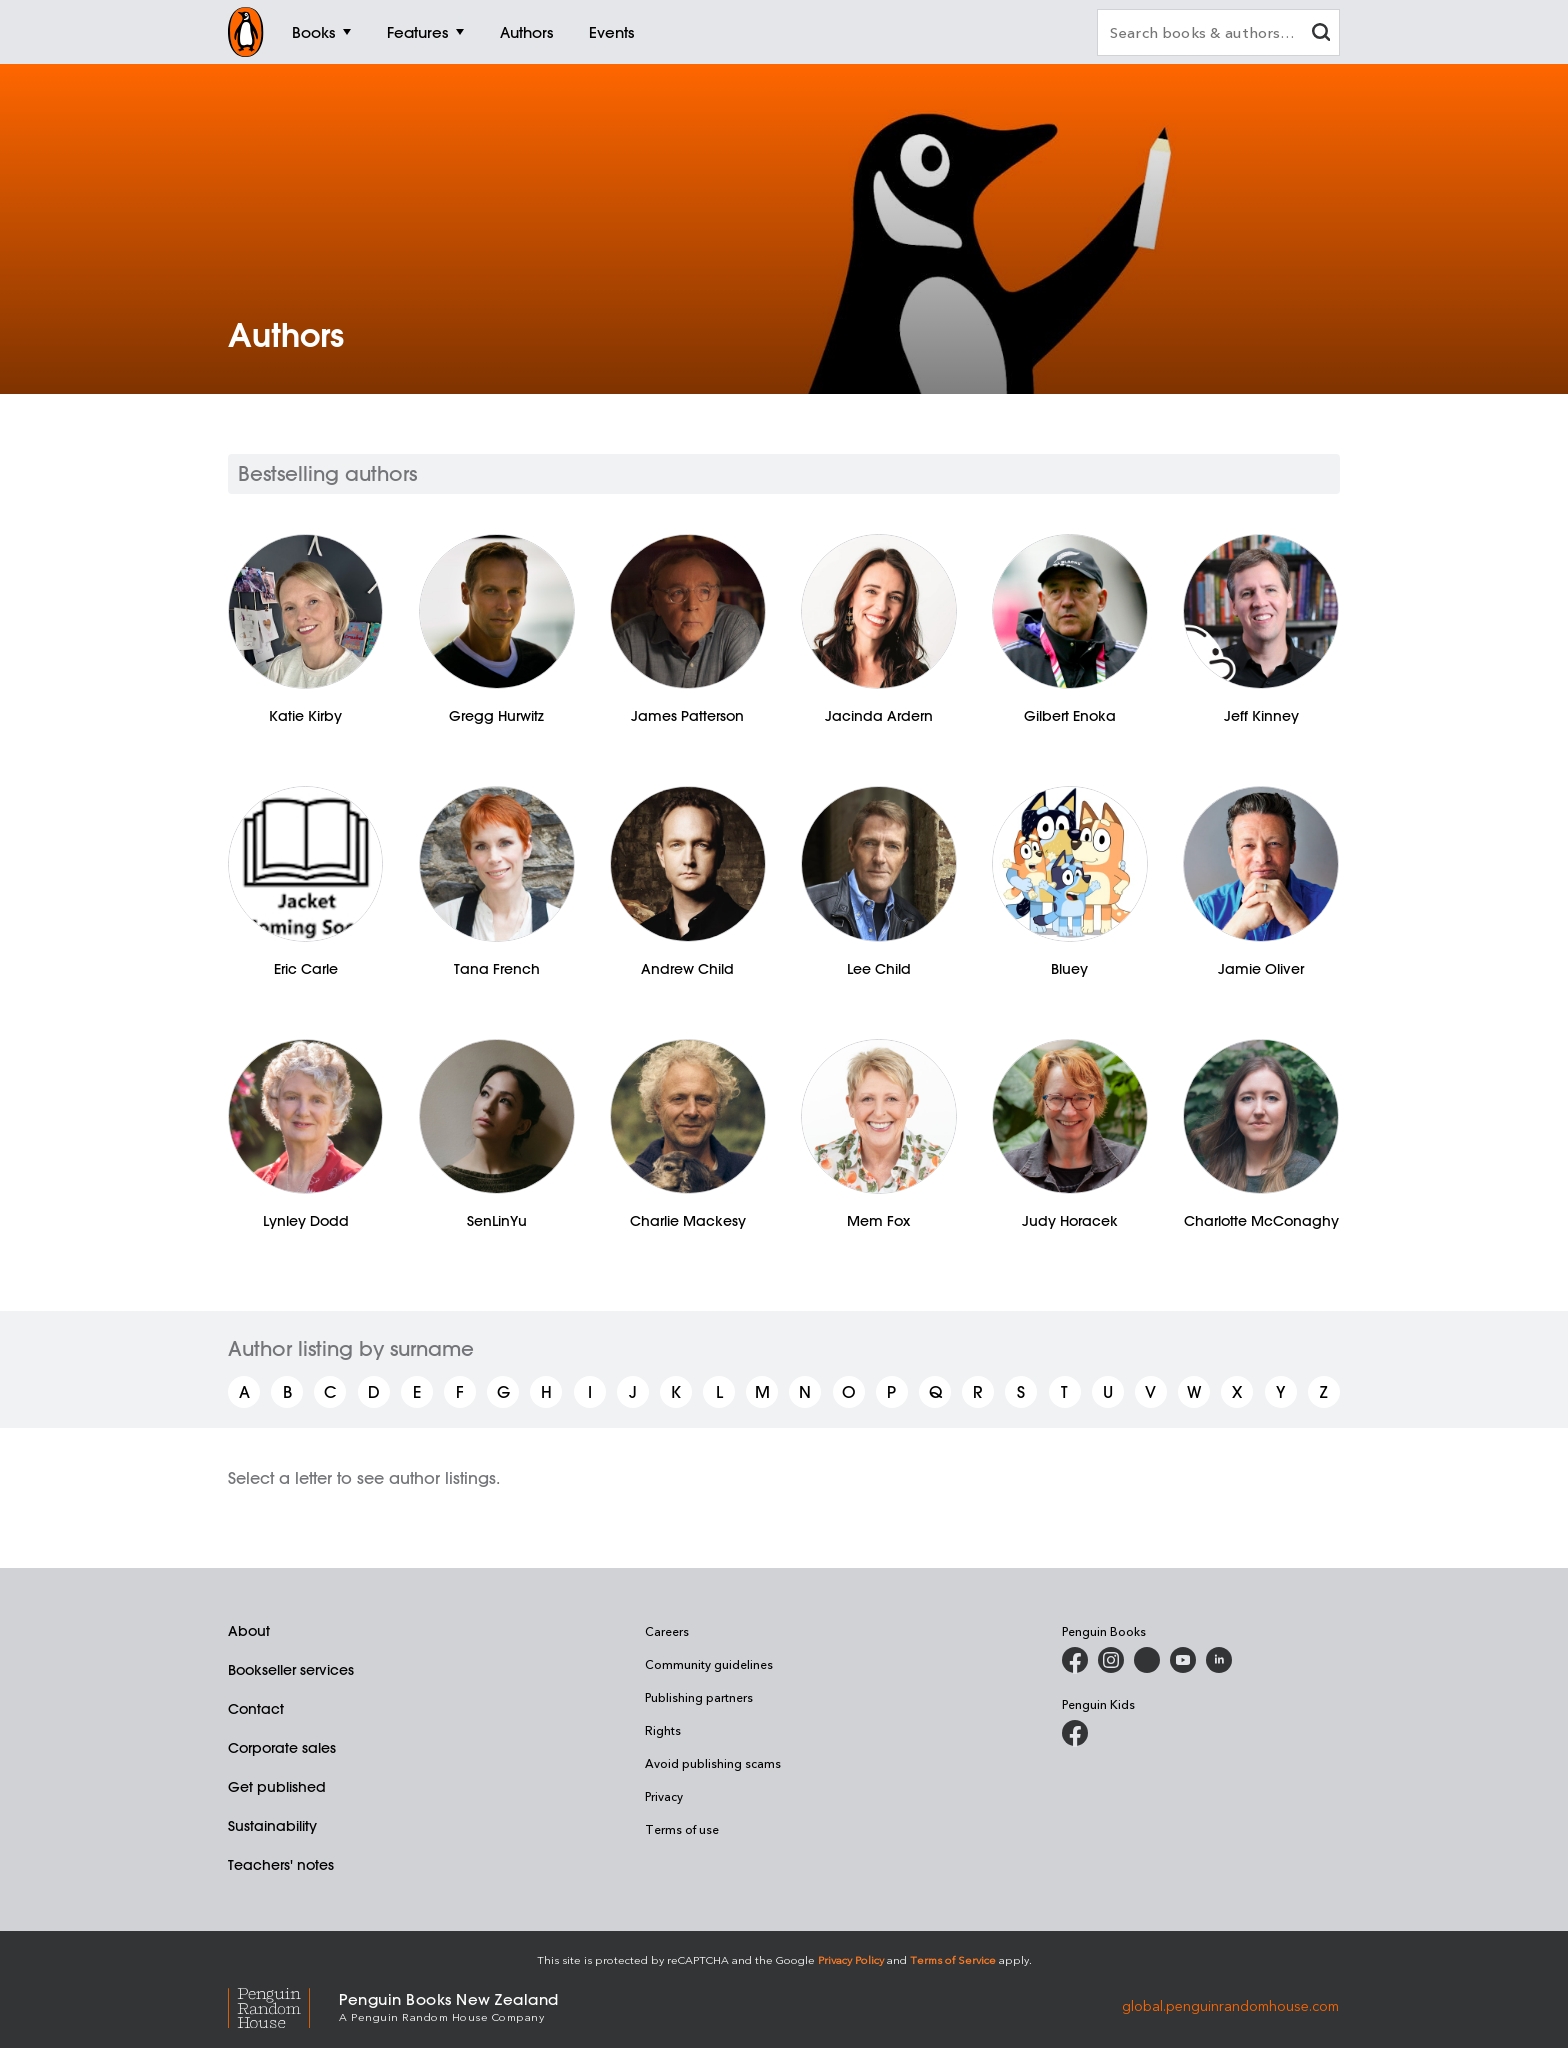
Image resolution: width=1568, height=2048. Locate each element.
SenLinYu (497, 1221)
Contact (256, 1709)
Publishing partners (699, 1697)
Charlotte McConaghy (1261, 1221)
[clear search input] (1321, 34)
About (249, 1631)
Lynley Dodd (306, 1221)
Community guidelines (709, 1664)
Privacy (664, 1796)
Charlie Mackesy (688, 1221)
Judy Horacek (1070, 1221)
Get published (277, 1787)
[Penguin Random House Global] (283, 2005)
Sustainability (272, 1826)
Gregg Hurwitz (496, 716)
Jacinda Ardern (879, 716)
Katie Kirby (305, 716)
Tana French (497, 969)
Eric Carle (306, 969)
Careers (667, 1631)
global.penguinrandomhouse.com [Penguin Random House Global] (1230, 2005)
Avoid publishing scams (713, 1763)
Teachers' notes (281, 1865)
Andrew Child (687, 969)
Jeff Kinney (1261, 716)
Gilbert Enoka (1070, 716)
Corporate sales (282, 1748)
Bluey (1069, 969)
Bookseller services (291, 1670)
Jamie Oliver (1261, 969)
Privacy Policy (851, 1959)
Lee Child (879, 969)
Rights (663, 1730)
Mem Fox (878, 1221)
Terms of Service (953, 1959)
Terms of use (682, 1829)
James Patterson (687, 716)
